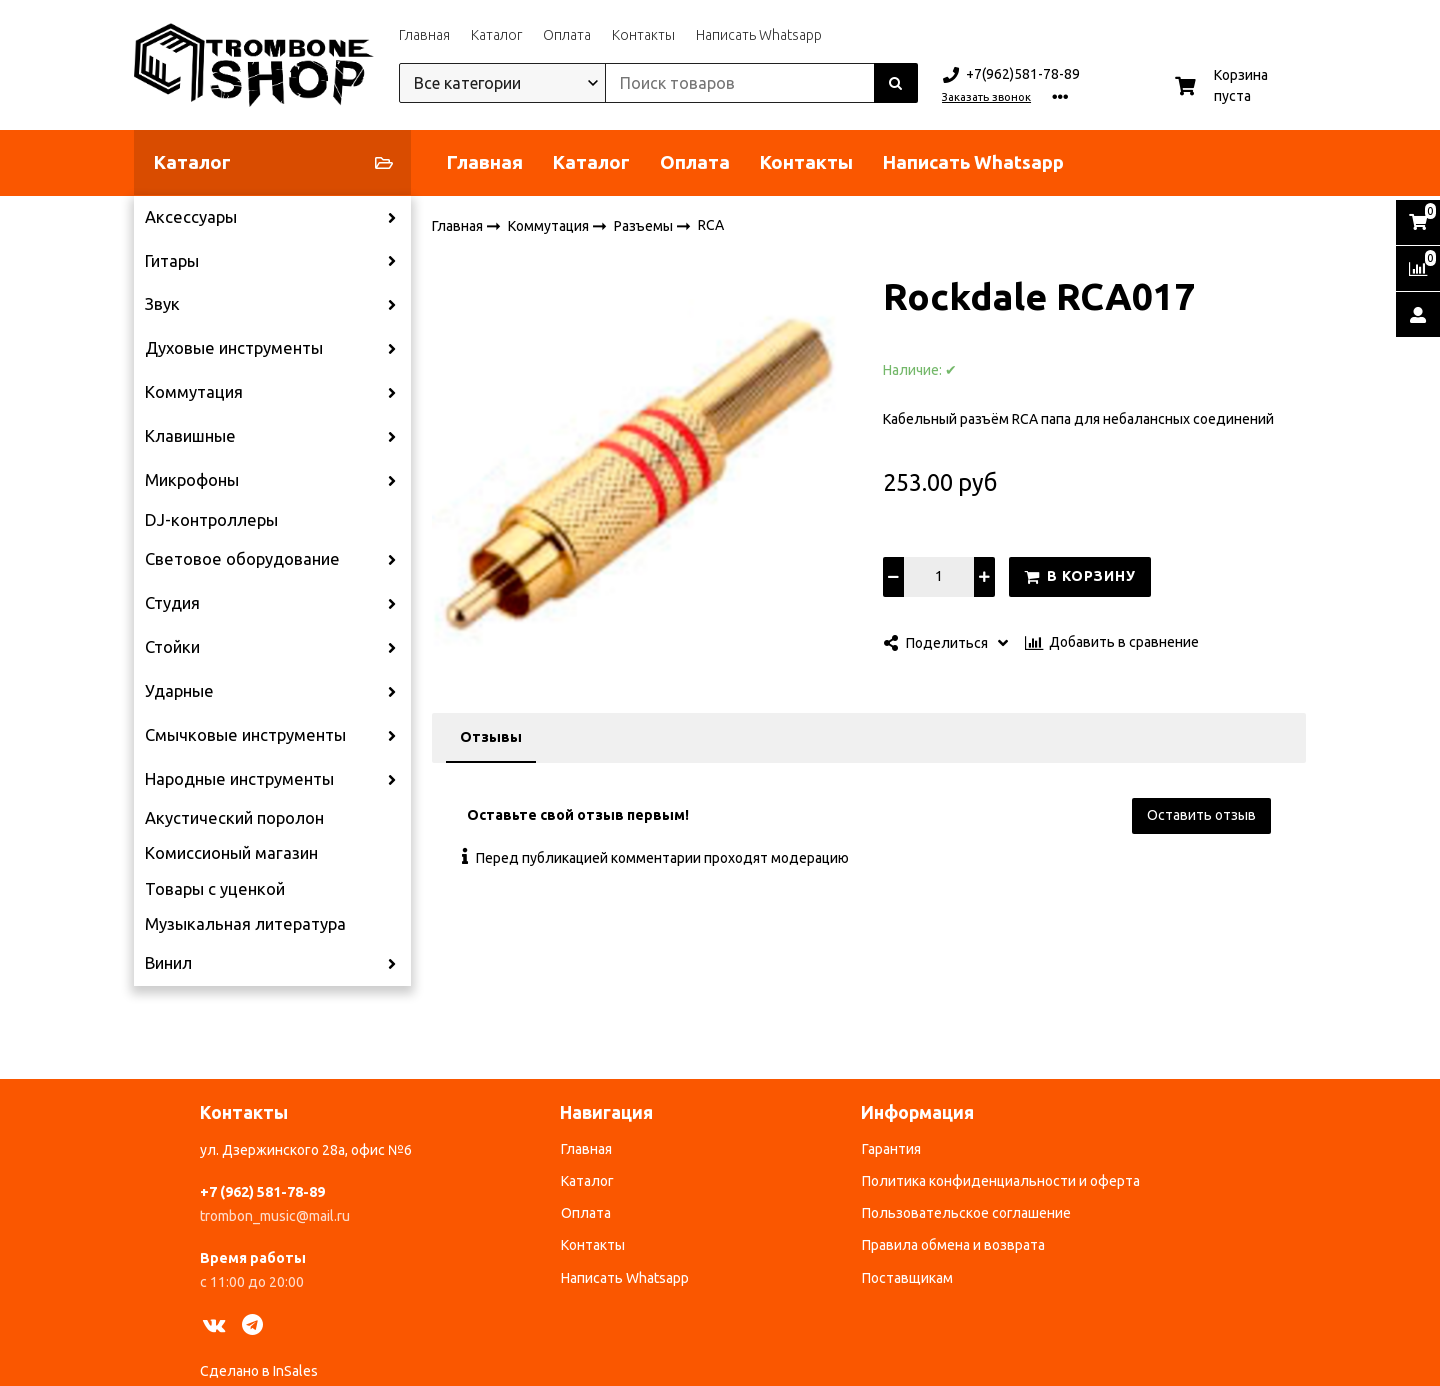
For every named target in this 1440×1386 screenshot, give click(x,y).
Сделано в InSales (259, 1371)
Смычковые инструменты (245, 735)
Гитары (172, 261)
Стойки (172, 647)
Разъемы (645, 225)
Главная (424, 35)
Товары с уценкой (215, 889)
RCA (711, 225)
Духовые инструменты (234, 348)
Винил (168, 963)
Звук (162, 304)
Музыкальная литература (245, 924)
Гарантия (891, 1149)
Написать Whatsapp (759, 35)
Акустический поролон (234, 818)
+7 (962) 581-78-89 (262, 1192)
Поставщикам (907, 1278)
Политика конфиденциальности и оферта (1001, 1181)
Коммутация (194, 392)
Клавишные (190, 436)
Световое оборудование (242, 559)
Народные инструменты (239, 779)
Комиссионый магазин (231, 853)
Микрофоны (192, 480)
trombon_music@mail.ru (275, 1216)
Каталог (496, 35)
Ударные (179, 691)
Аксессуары (191, 217)
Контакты (643, 35)
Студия (172, 603)
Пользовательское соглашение (966, 1213)
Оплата (567, 35)
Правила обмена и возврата (953, 1245)
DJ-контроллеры (211, 520)
